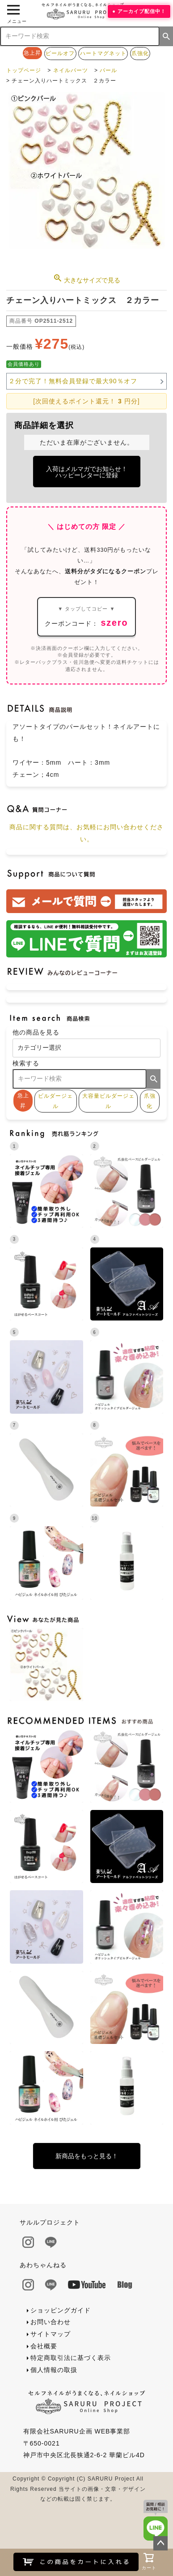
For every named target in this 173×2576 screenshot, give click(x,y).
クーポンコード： (86, 617)
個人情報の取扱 (53, 2369)
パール (108, 70)
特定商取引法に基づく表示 (70, 2357)
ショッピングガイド (60, 2310)
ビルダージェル (55, 1100)
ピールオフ (60, 53)
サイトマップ (50, 2334)
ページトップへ (160, 2543)
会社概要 (43, 2346)
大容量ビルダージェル (108, 1100)
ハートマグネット (103, 53)
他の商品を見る (36, 1032)
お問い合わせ (50, 2321)
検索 (166, 36)
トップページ (23, 70)
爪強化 (140, 53)
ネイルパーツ (70, 70)
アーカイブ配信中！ (142, 11)
